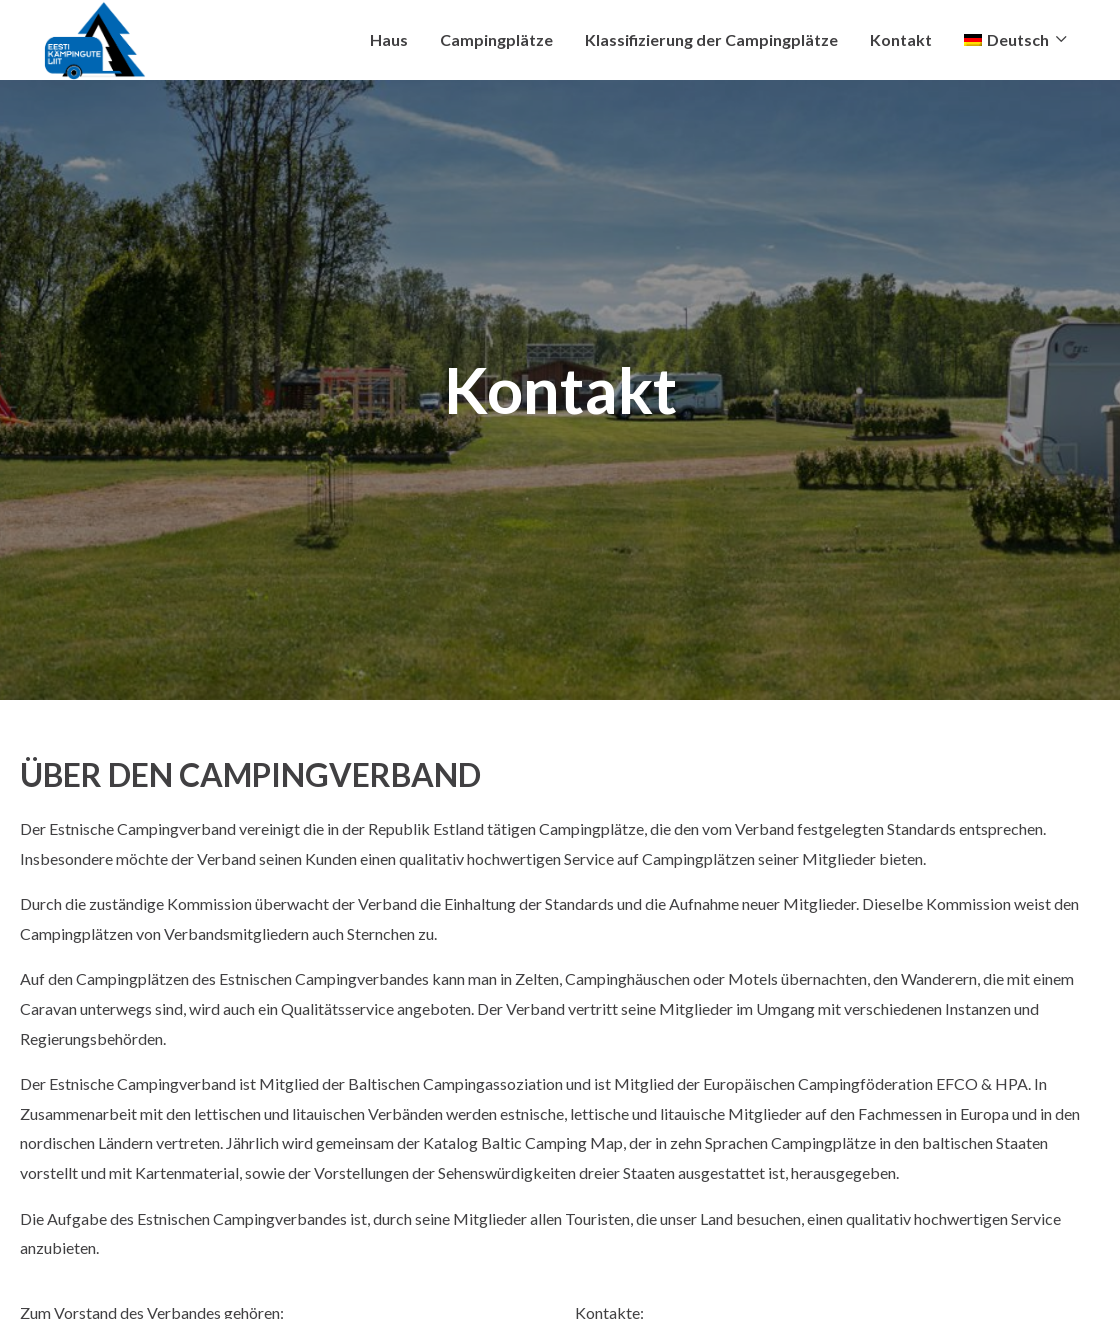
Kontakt (901, 39)
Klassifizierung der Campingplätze (711, 39)
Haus (389, 39)
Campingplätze (496, 39)
